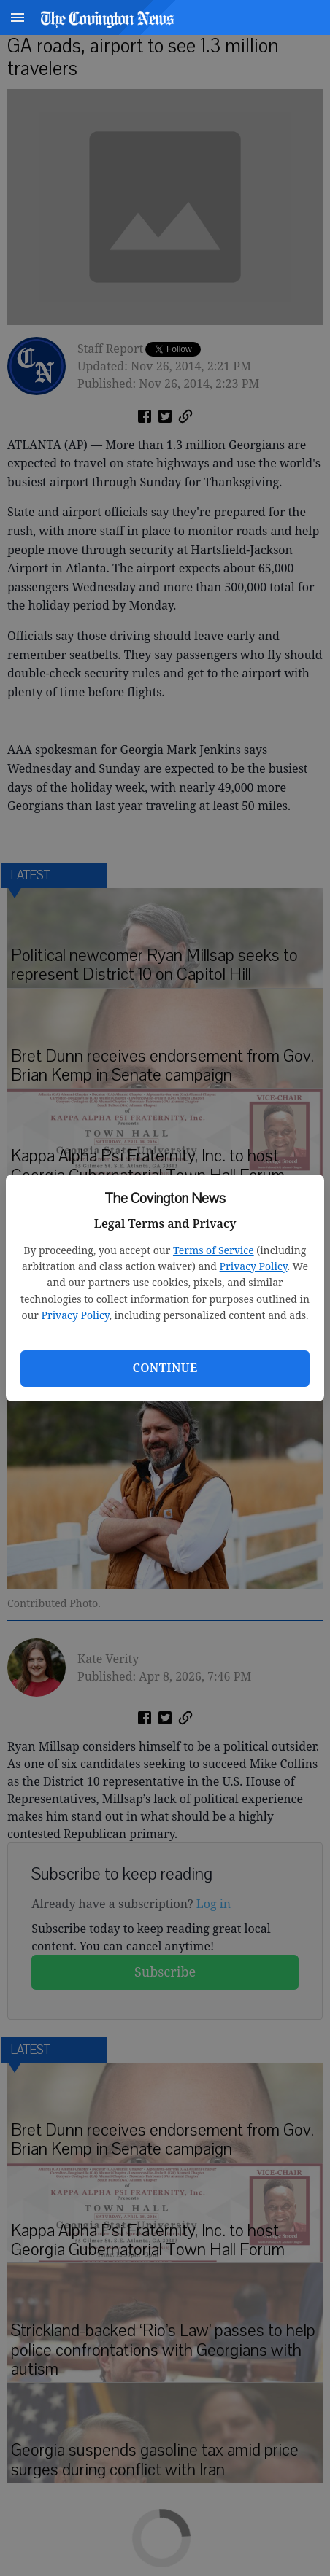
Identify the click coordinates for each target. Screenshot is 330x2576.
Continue (164, 1368)
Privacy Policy (254, 1266)
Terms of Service (213, 1250)
